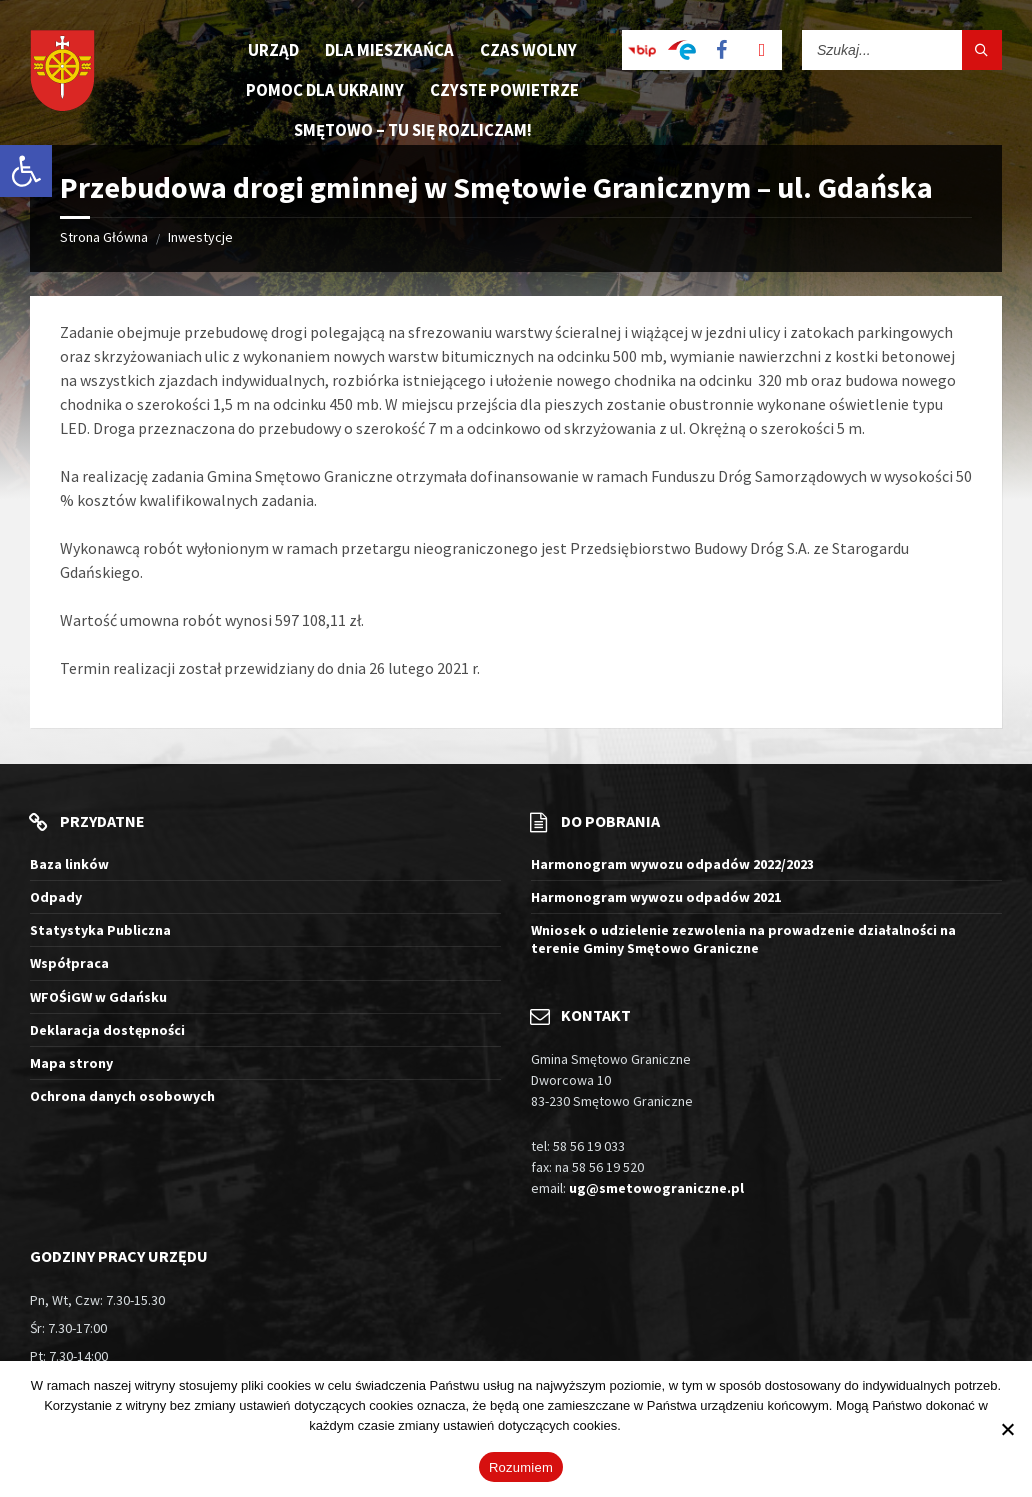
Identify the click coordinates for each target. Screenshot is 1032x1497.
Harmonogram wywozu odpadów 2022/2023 (672, 864)
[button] (26, 171)
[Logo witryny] (62, 72)
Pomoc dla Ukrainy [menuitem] (325, 90)
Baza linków (69, 864)
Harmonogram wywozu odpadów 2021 (656, 897)
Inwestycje (200, 237)
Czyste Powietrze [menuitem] (504, 90)
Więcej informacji (673, 1425)
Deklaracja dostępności (107, 1030)
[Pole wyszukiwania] (902, 50)
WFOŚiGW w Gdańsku (98, 997)
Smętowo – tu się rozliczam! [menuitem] (413, 130)
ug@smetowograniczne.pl (656, 1188)
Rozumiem (521, 1467)
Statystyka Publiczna (100, 930)
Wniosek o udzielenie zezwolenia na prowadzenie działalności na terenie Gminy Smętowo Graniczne (743, 939)
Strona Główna (104, 237)
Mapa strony (71, 1063)
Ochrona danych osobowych (122, 1096)
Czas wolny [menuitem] (528, 50)
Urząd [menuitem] (273, 50)
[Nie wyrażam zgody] (1007, 1429)
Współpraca (69, 963)
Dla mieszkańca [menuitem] (389, 50)
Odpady (56, 897)
